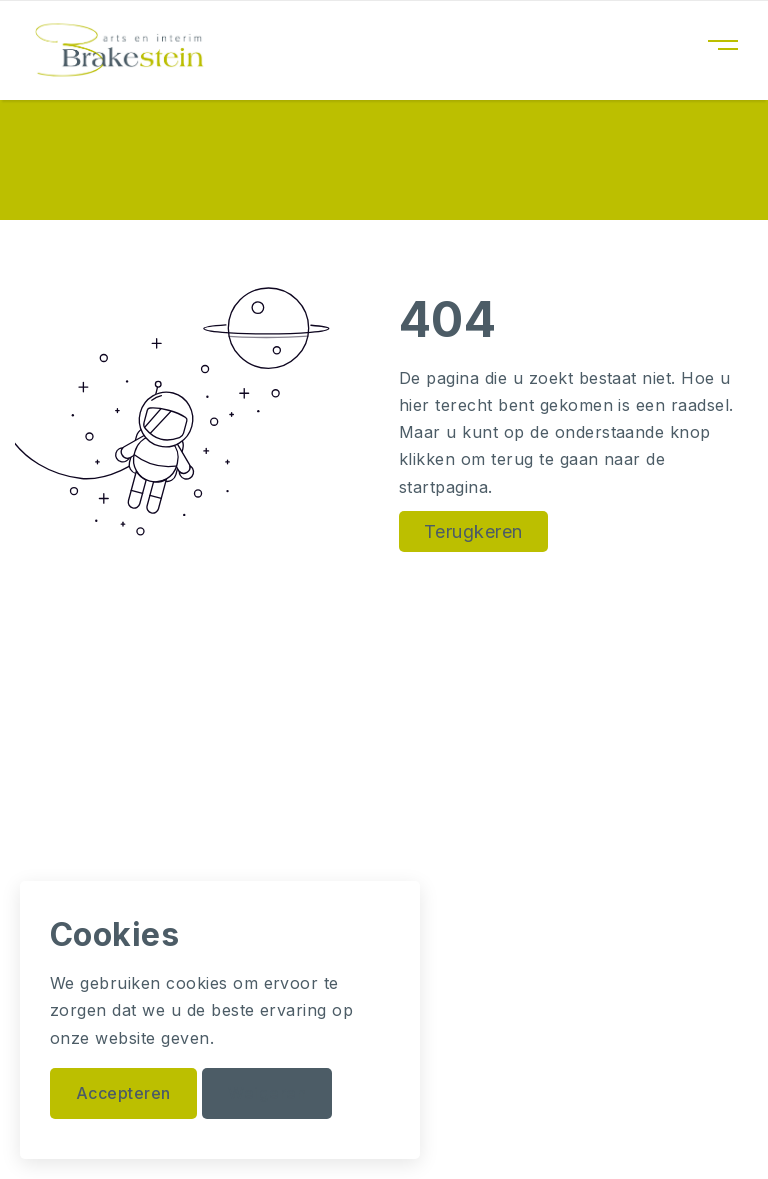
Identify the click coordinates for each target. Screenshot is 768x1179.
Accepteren (123, 1093)
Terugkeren (473, 531)
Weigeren (267, 1093)
